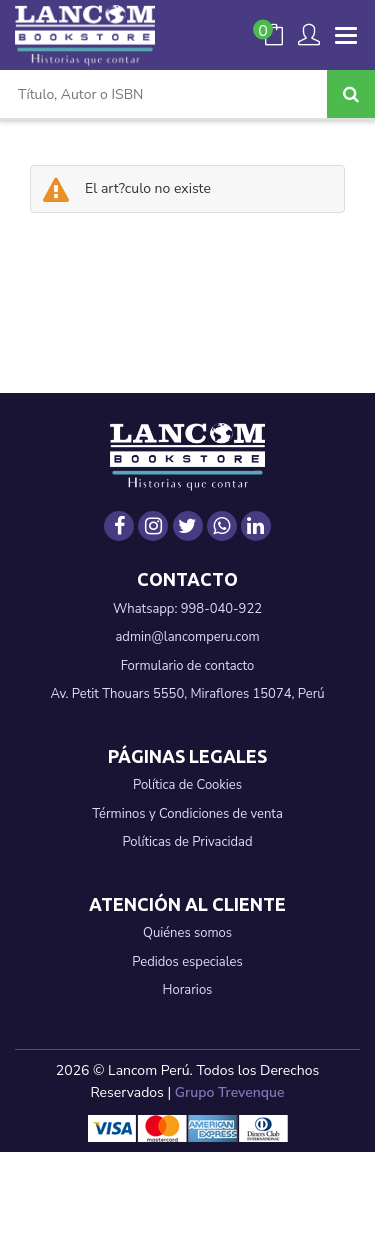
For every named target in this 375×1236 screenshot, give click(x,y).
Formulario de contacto (188, 666)
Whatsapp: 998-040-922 (187, 609)
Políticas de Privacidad (187, 842)
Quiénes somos (187, 933)
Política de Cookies (187, 785)
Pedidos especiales (187, 962)
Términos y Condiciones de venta (187, 814)
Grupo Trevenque (230, 1092)
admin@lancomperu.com (187, 637)
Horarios (188, 990)
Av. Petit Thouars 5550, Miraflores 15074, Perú (187, 694)
